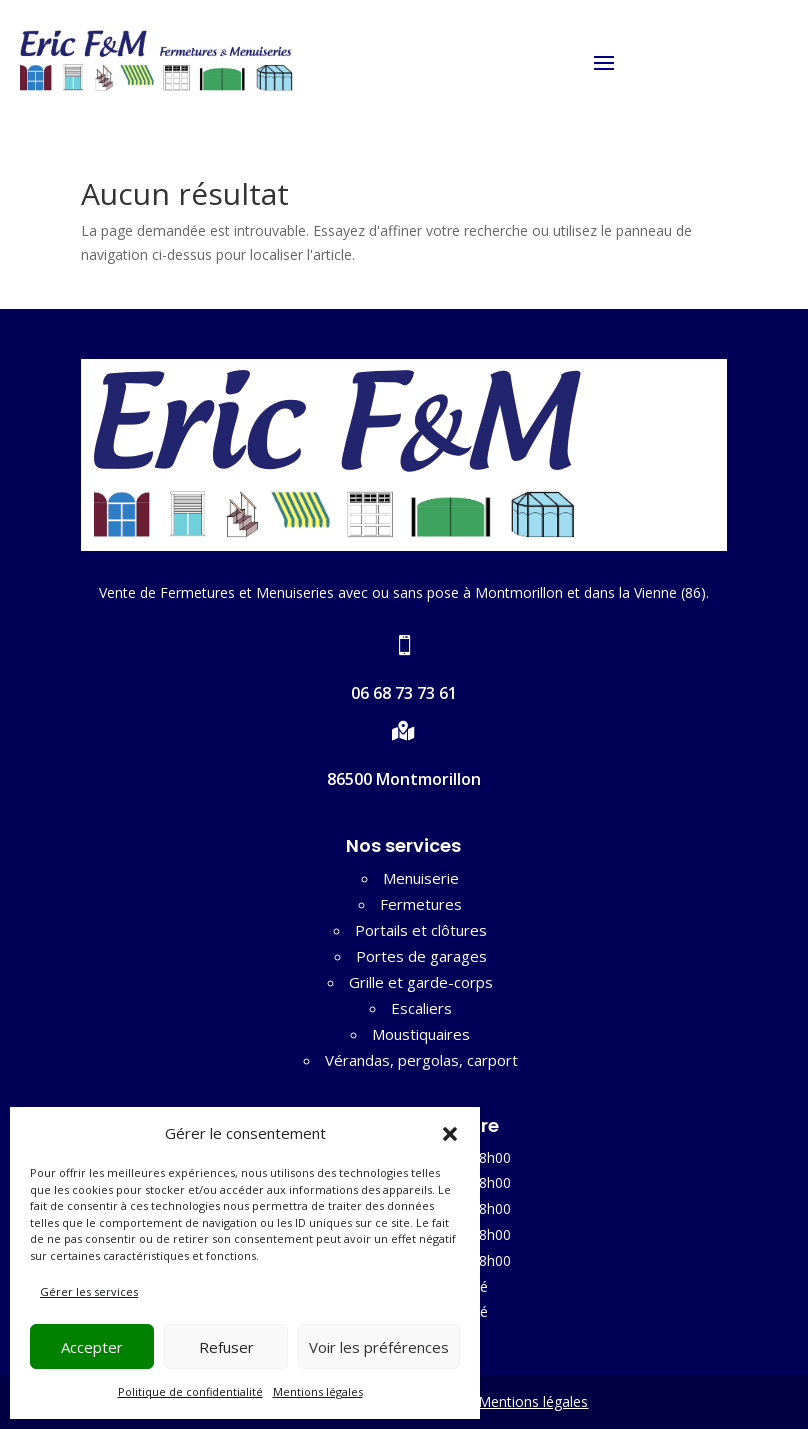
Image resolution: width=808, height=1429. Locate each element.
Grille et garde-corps (421, 982)
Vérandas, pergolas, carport (421, 1060)
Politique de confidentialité (190, 1391)
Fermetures (421, 904)
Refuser (226, 1347)
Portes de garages (421, 956)
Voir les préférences (379, 1347)
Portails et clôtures (421, 930)
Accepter (92, 1347)
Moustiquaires (421, 1034)
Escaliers (421, 1008)
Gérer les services (89, 1291)
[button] (450, 1134)
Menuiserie (421, 878)
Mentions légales (318, 1391)
